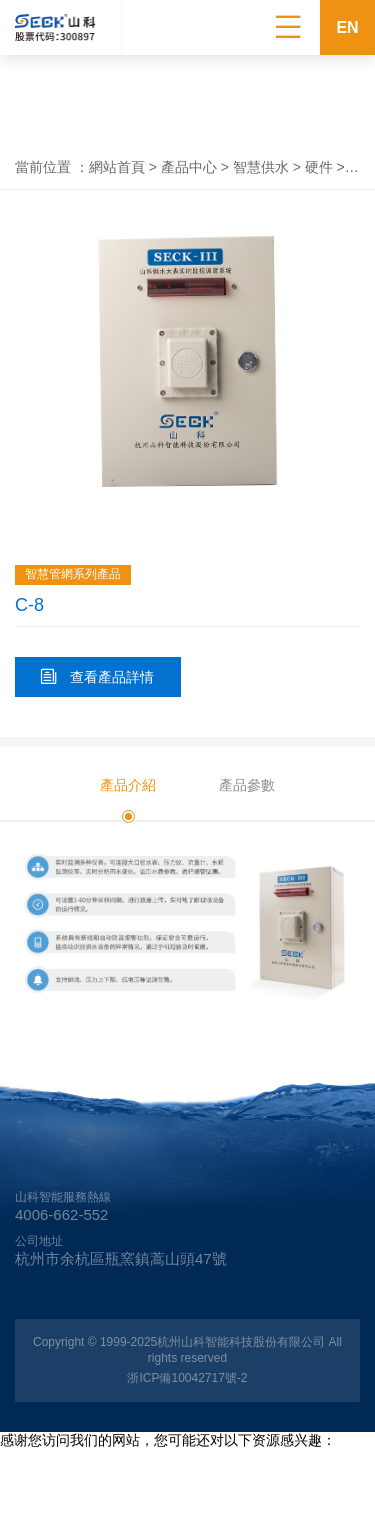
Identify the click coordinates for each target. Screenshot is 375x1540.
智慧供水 (261, 167)
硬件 (319, 167)
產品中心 (189, 167)
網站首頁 (117, 167)
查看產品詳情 (97, 677)
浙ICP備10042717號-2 (187, 1378)
